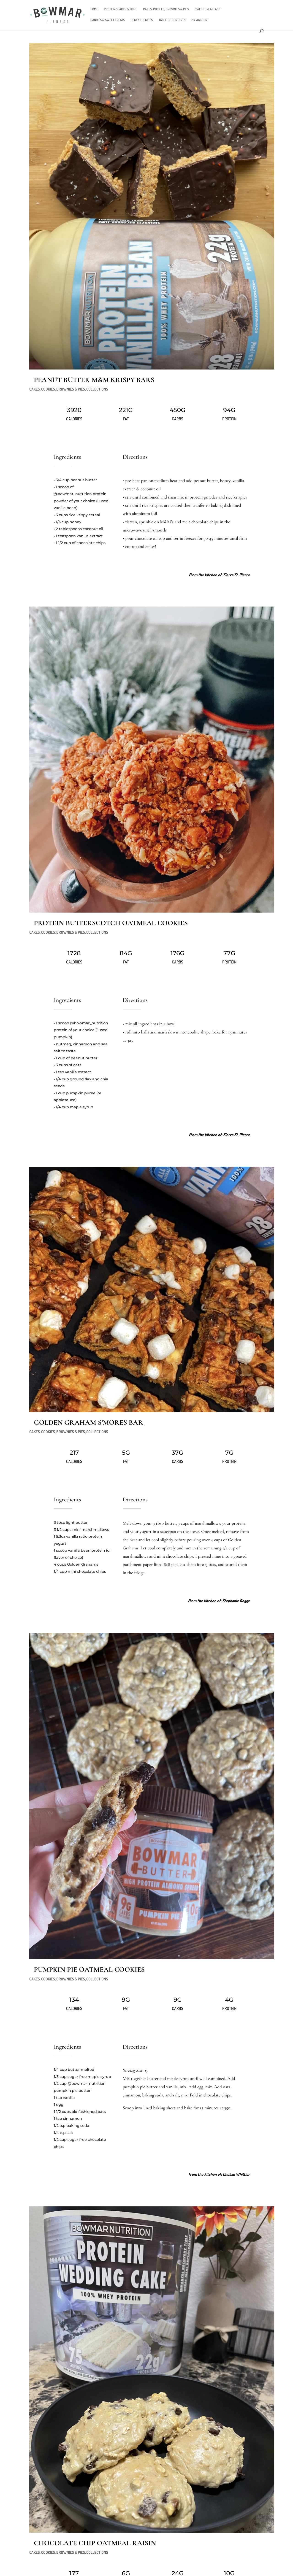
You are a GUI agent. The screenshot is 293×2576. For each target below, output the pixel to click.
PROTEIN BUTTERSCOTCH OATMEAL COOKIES (111, 923)
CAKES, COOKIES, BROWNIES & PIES (166, 9)
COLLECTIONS (97, 389)
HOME (94, 9)
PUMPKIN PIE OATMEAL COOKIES (89, 1969)
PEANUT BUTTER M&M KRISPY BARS (94, 379)
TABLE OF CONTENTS (172, 20)
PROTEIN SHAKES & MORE (120, 9)
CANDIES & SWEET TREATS (107, 20)
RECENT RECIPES (142, 20)
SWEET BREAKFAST (207, 9)
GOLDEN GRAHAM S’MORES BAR (88, 1422)
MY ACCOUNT (200, 20)
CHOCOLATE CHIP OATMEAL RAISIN (95, 2369)
